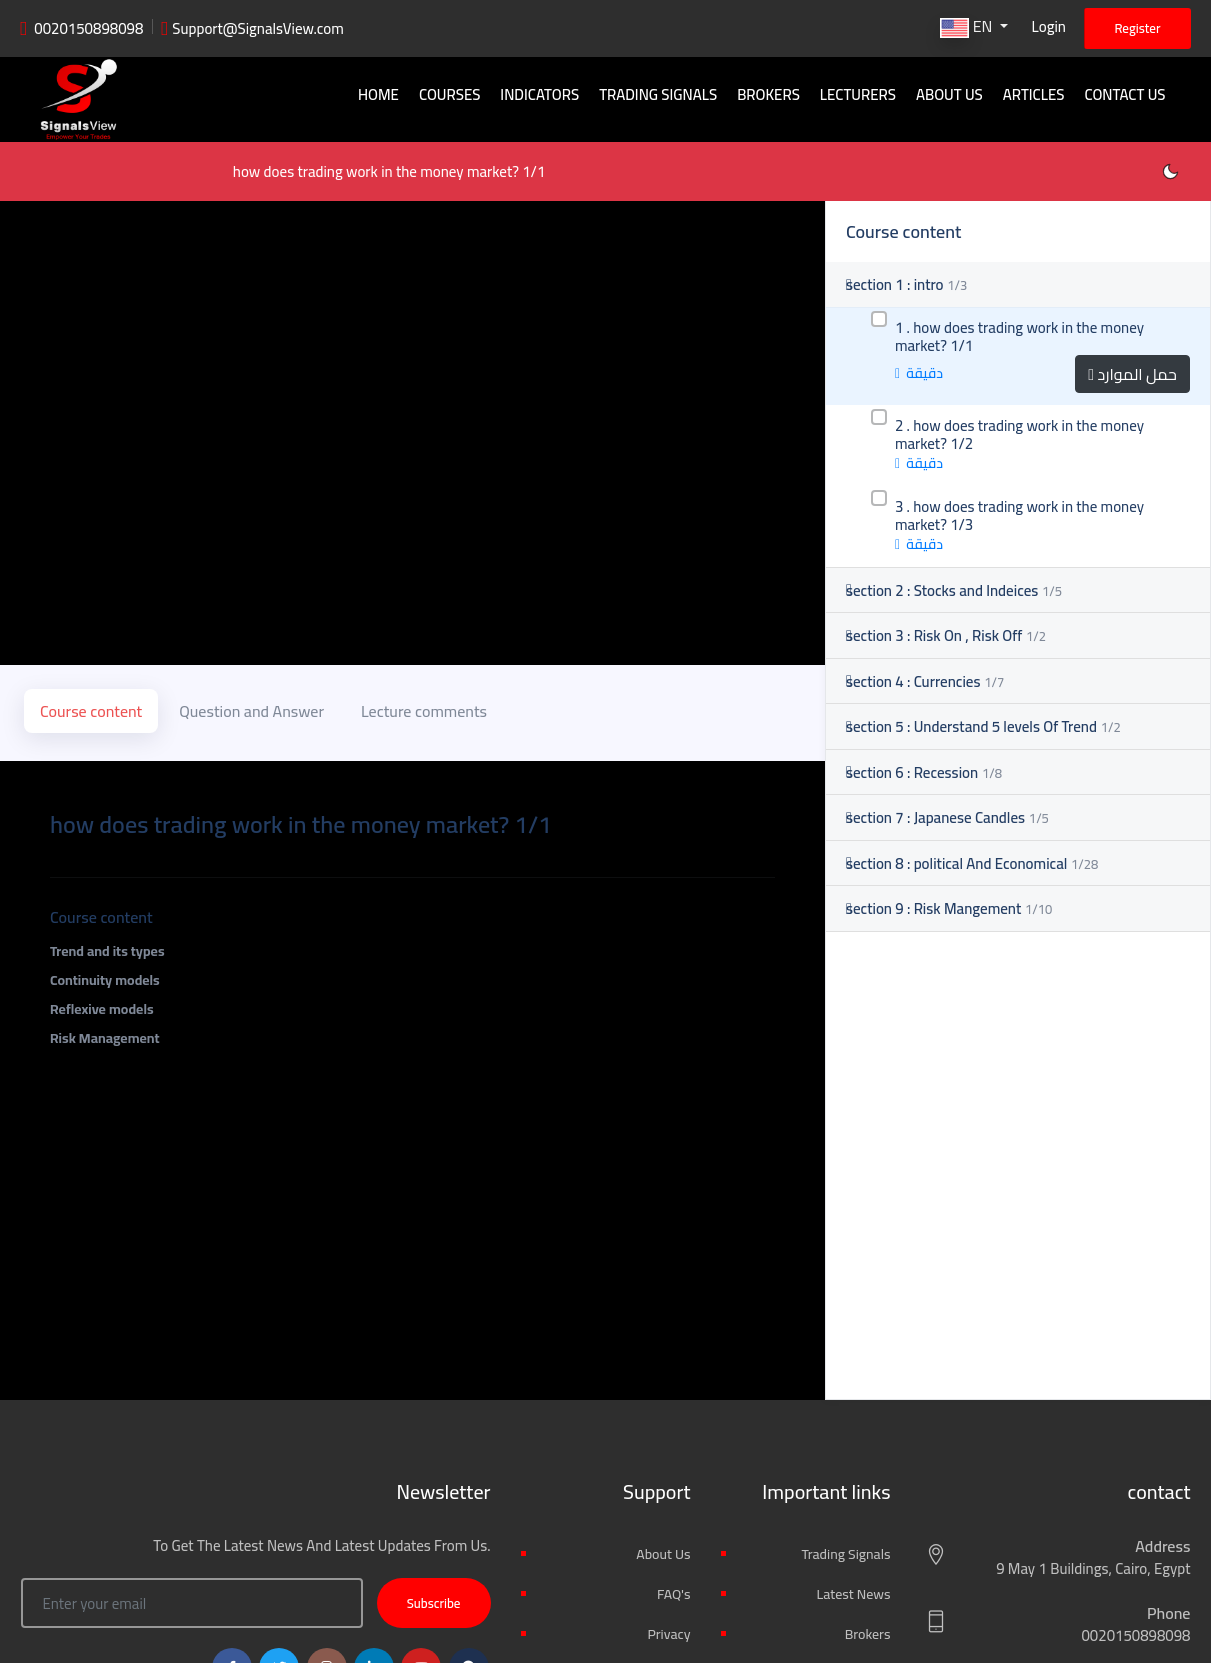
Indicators (544, 94)
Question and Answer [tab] (251, 772)
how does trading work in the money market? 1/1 (195, 240)
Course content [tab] (91, 772)
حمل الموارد (1132, 443)
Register (1137, 28)
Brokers (771, 94)
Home (384, 94)
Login (1049, 26)
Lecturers (860, 94)
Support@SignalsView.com (258, 28)
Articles (1034, 94)
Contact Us (1125, 94)
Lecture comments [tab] (424, 772)
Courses (455, 94)
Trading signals (662, 94)
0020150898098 (88, 28)
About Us (951, 94)
